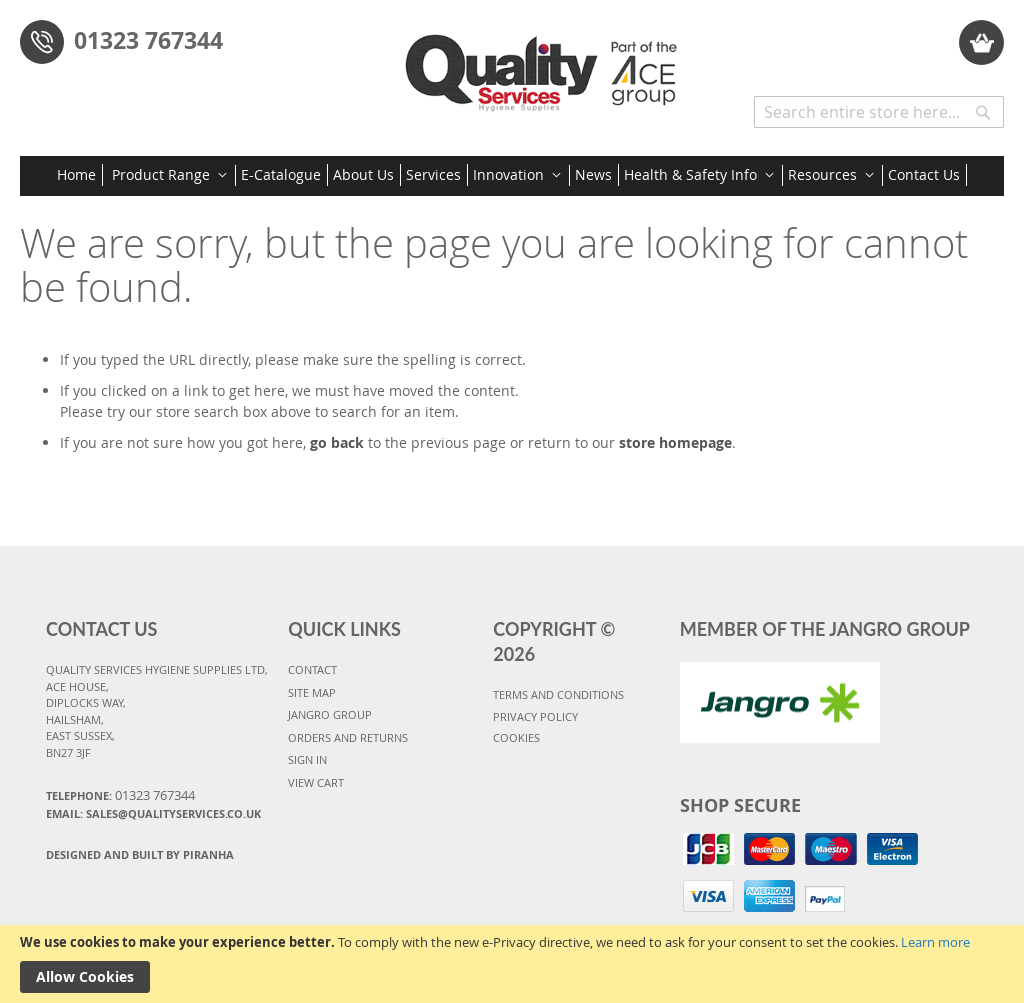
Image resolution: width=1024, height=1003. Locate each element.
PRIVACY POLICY (535, 716)
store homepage (675, 442)
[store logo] (546, 65)
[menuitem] (80, 175)
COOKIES (516, 737)
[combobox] (879, 112)
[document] (512, 964)
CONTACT (312, 669)
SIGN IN (307, 759)
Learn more (935, 942)
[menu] (512, 176)
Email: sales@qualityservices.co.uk (153, 813)
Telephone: (120, 795)
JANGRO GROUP (330, 714)
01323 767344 (148, 40)
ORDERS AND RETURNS (348, 737)
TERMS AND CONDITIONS (558, 694)
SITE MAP (312, 692)
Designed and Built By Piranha (140, 854)
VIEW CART (316, 782)
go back (337, 442)
